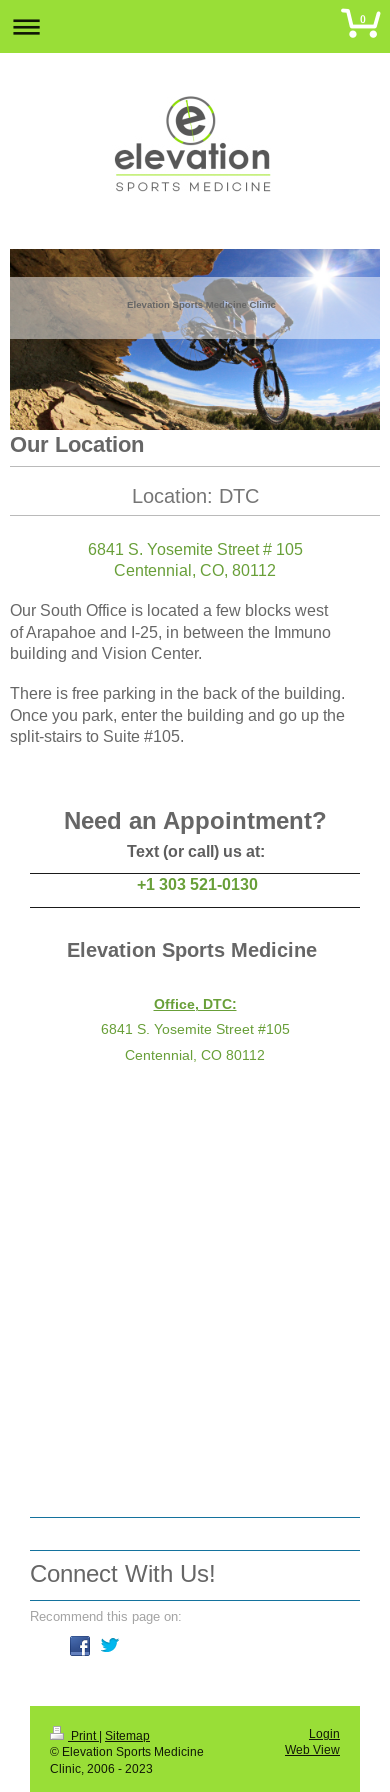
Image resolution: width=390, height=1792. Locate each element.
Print (74, 1735)
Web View (312, 1749)
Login (324, 1733)
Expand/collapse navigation (195, 26)
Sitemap (127, 1735)
